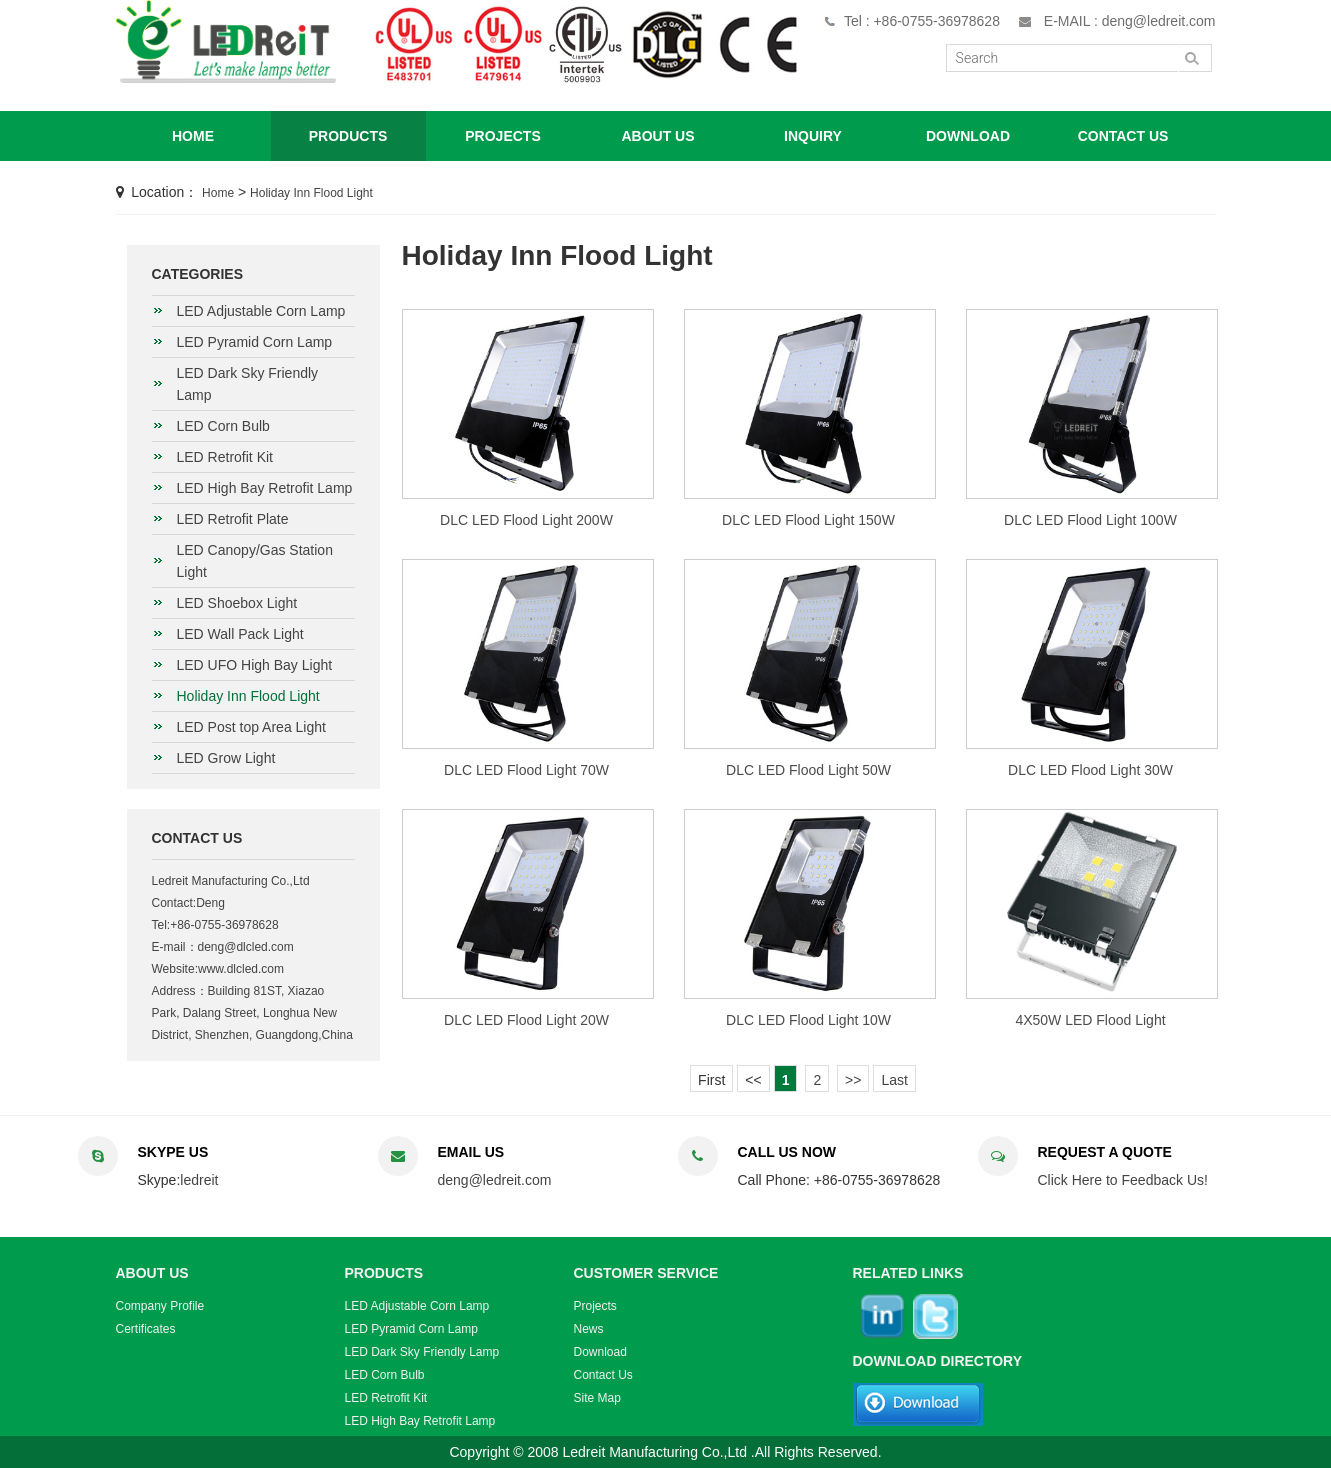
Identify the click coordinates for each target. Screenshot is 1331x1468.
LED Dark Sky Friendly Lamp (248, 384)
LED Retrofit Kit (225, 457)
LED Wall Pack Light (240, 634)
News (589, 1329)
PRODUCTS (348, 136)
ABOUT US (657, 136)
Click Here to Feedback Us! (1123, 1180)
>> (853, 1080)
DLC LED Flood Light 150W (808, 520)
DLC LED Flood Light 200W (526, 520)
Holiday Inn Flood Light (311, 193)
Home (218, 193)
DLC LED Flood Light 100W (1090, 520)
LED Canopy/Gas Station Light (255, 561)
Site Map (597, 1398)
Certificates (146, 1329)
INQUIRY (813, 136)
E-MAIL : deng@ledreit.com (1130, 21)
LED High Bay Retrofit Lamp (265, 488)
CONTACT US (1123, 136)
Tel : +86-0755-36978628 (922, 21)
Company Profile (160, 1306)
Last (894, 1080)
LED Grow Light (226, 758)
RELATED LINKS (908, 1273)
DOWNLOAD (968, 136)
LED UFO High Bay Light (255, 665)
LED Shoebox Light (237, 603)
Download (600, 1352)
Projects (595, 1306)
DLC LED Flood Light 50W (808, 770)
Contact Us (603, 1375)
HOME (193, 136)
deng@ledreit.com (495, 1180)
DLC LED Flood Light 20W (526, 1020)
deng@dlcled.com (246, 947)
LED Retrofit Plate (233, 519)
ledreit (199, 1180)
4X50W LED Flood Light (1090, 1020)
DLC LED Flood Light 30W (1090, 770)
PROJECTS (502, 136)
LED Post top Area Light (251, 727)
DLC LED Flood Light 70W (526, 770)
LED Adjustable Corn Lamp (261, 311)
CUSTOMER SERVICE (646, 1273)
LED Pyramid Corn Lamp (255, 342)
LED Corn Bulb (223, 426)
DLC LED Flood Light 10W (808, 1020)
